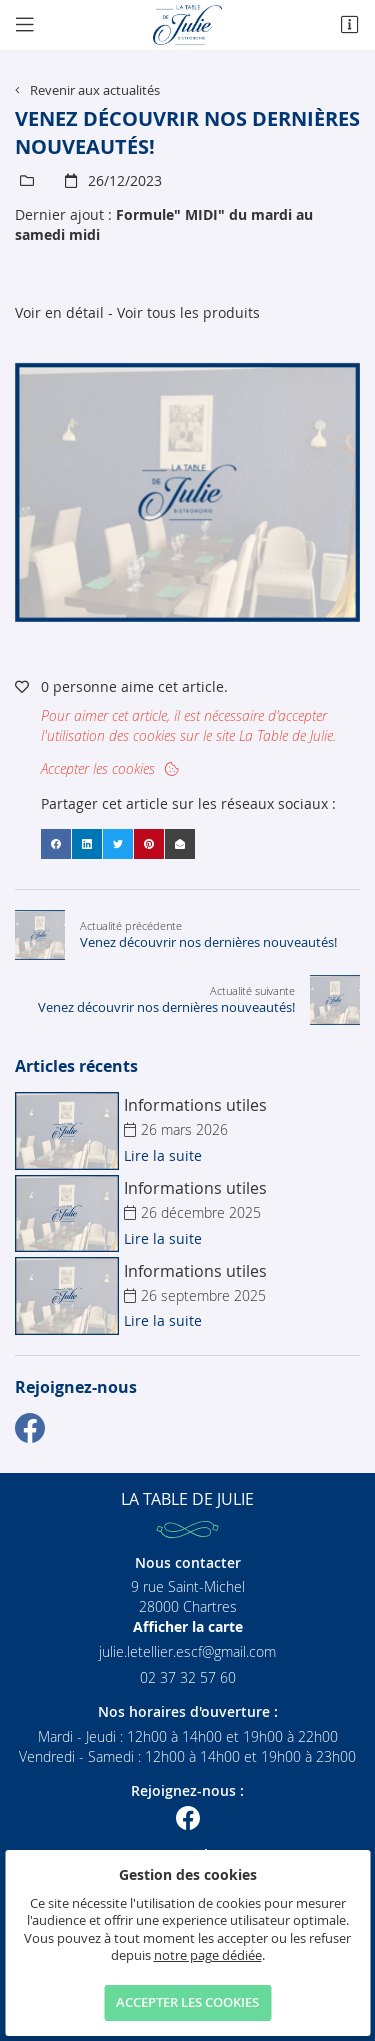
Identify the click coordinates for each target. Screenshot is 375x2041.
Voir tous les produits (188, 312)
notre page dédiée (208, 1955)
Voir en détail (59, 312)
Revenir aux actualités (95, 90)
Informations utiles (195, 1105)
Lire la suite (163, 1155)
